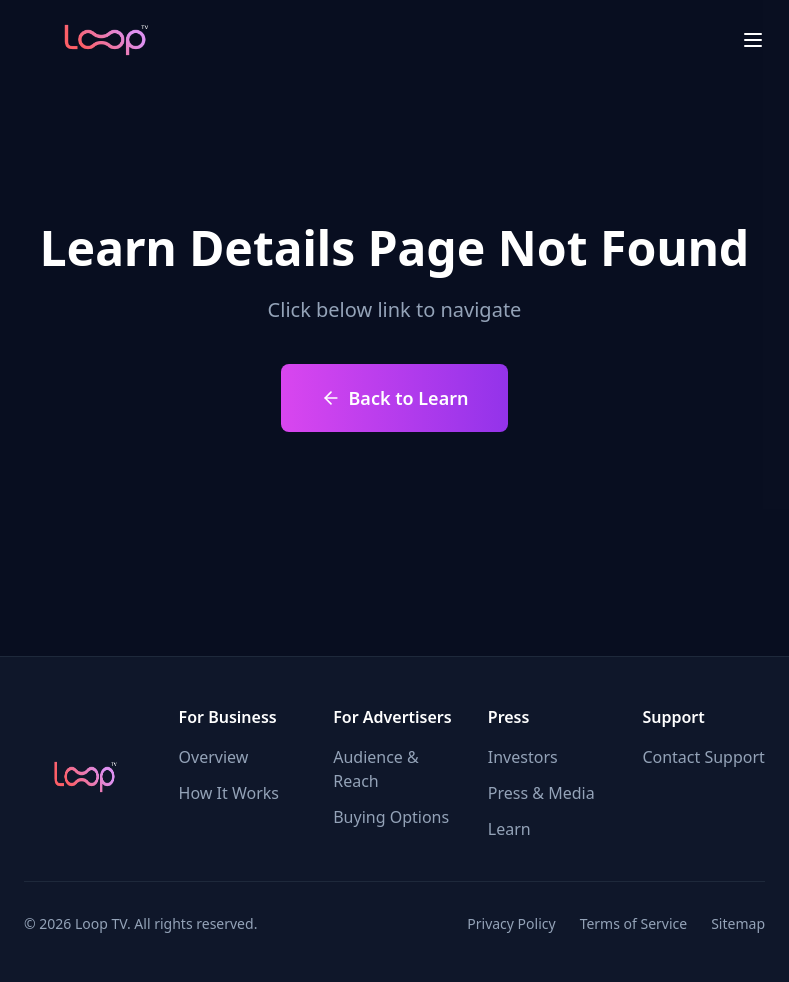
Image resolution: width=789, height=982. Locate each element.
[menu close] (753, 40)
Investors (523, 757)
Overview (214, 757)
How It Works (229, 793)
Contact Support (703, 757)
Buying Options (391, 817)
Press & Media (541, 793)
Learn (509, 829)
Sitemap (738, 923)
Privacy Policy (511, 923)
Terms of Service (634, 923)
